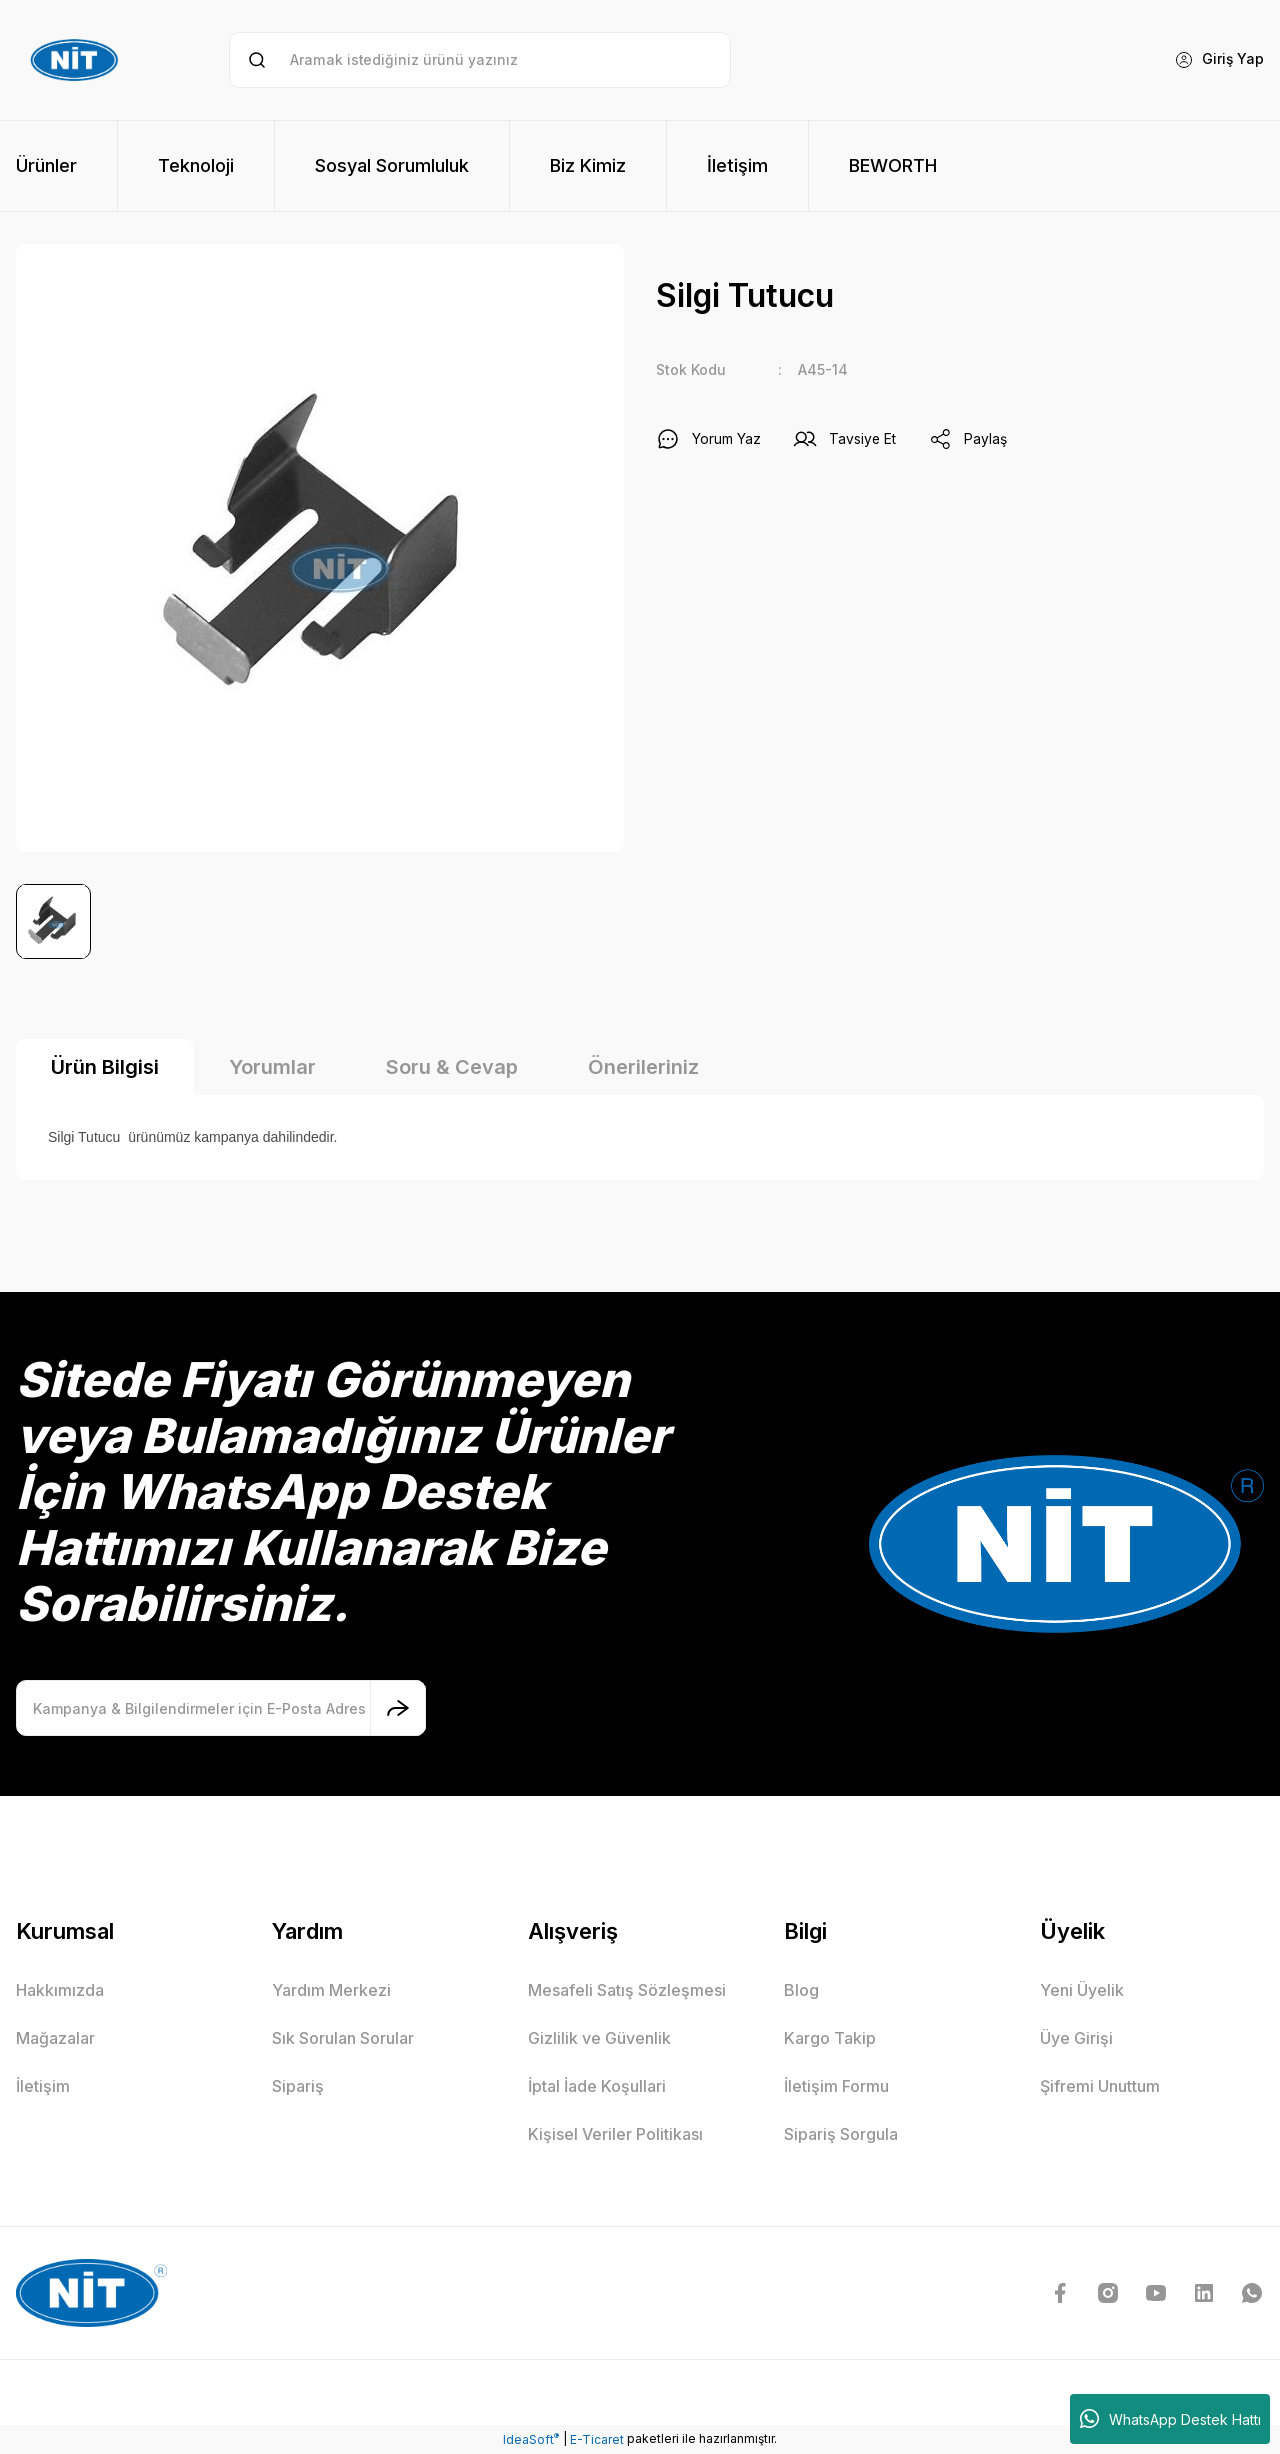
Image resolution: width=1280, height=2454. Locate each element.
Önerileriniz (643, 1067)
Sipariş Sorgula (841, 2134)
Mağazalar (55, 2038)
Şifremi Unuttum (1100, 2086)
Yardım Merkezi (331, 1990)
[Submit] (398, 1708)
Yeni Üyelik (1082, 1990)
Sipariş (298, 2086)
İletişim (43, 2086)
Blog (801, 1990)
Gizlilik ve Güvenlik (599, 2038)
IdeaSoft (531, 2439)
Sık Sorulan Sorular (343, 2038)
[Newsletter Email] (221, 1708)
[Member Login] (1218, 60)
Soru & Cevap (452, 1067)
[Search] (479, 60)
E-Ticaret (597, 2439)
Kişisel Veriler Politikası (615, 2134)
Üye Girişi (1076, 2038)
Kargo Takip (830, 2038)
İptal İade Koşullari (597, 2086)
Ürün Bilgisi (105, 1067)
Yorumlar (272, 1067)
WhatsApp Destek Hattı (1170, 2419)
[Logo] (77, 60)
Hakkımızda (60, 1990)
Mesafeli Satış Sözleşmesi (627, 1990)
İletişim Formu (836, 2086)
